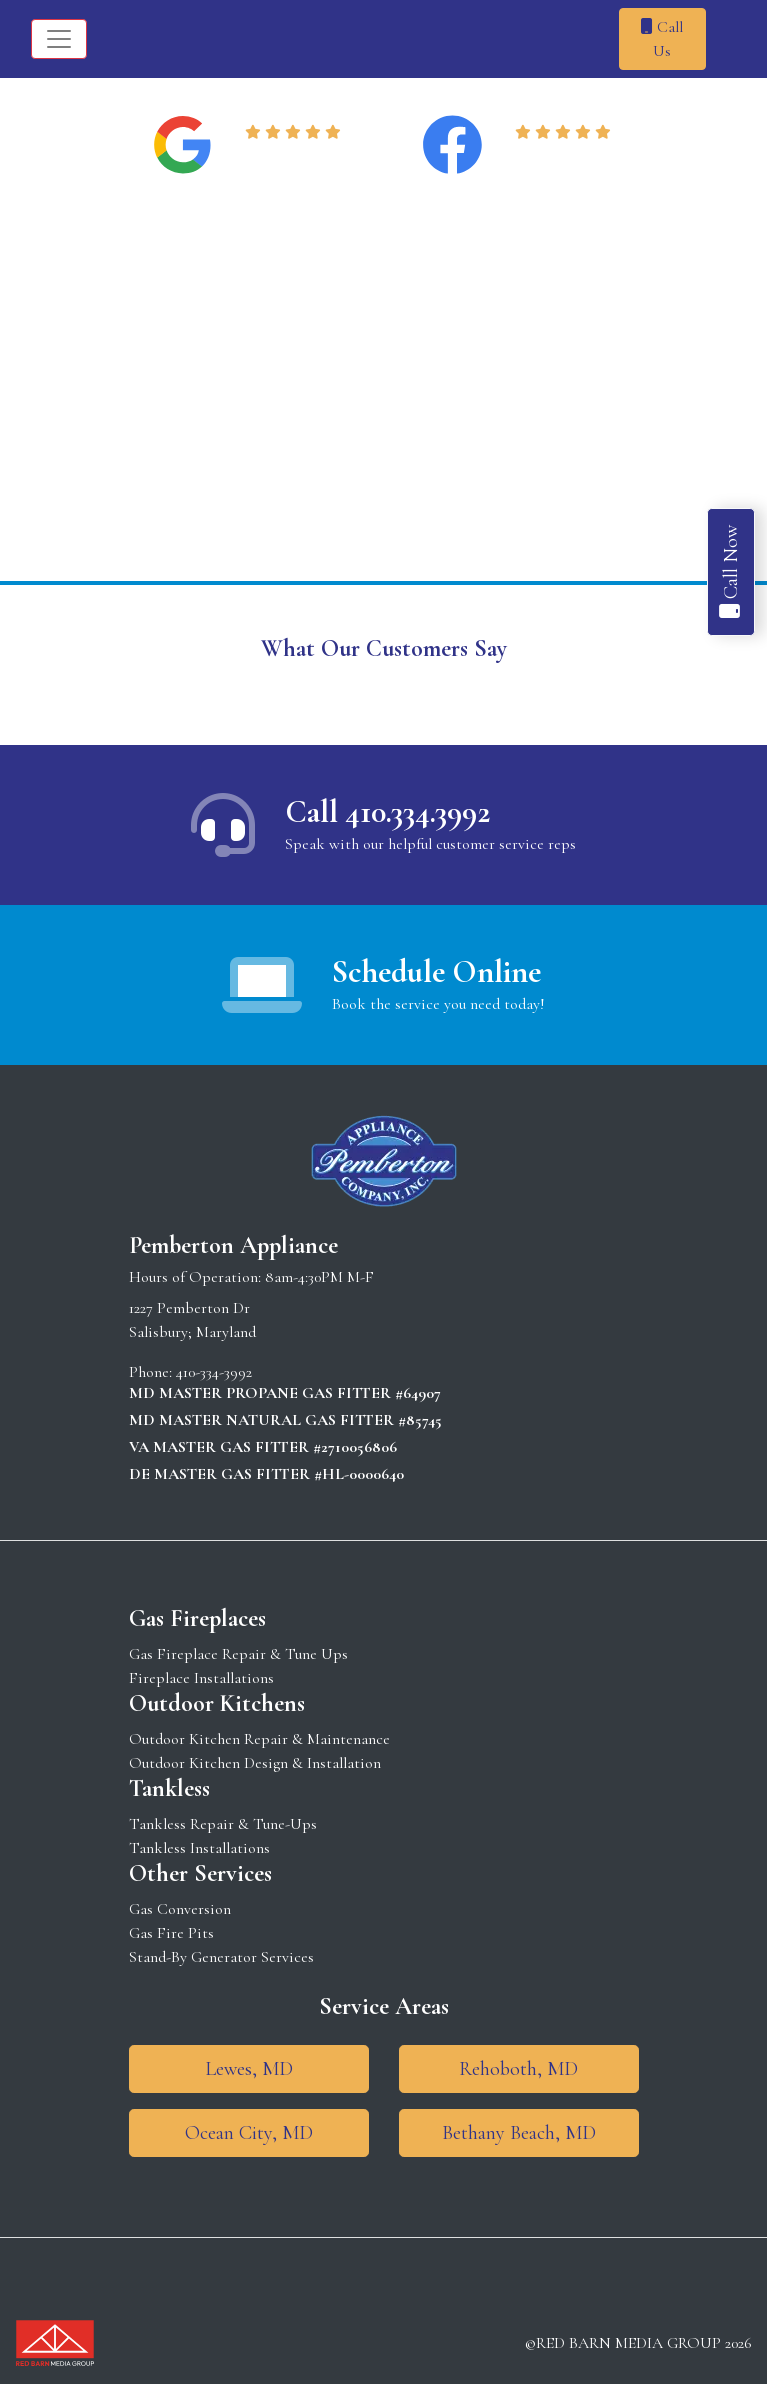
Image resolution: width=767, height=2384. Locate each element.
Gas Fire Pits (171, 1933)
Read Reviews (296, 157)
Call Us (662, 39)
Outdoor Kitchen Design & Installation (255, 1763)
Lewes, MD (249, 2069)
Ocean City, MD (249, 2133)
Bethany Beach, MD (519, 2133)
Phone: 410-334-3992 (190, 1372)
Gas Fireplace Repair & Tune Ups (238, 1654)
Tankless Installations (199, 1848)
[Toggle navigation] (59, 39)
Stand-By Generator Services (221, 1957)
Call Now (731, 572)
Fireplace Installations (201, 1678)
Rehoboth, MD (518, 2069)
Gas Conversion (180, 1909)
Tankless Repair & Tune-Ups (223, 1824)
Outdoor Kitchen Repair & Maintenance (259, 1739)
